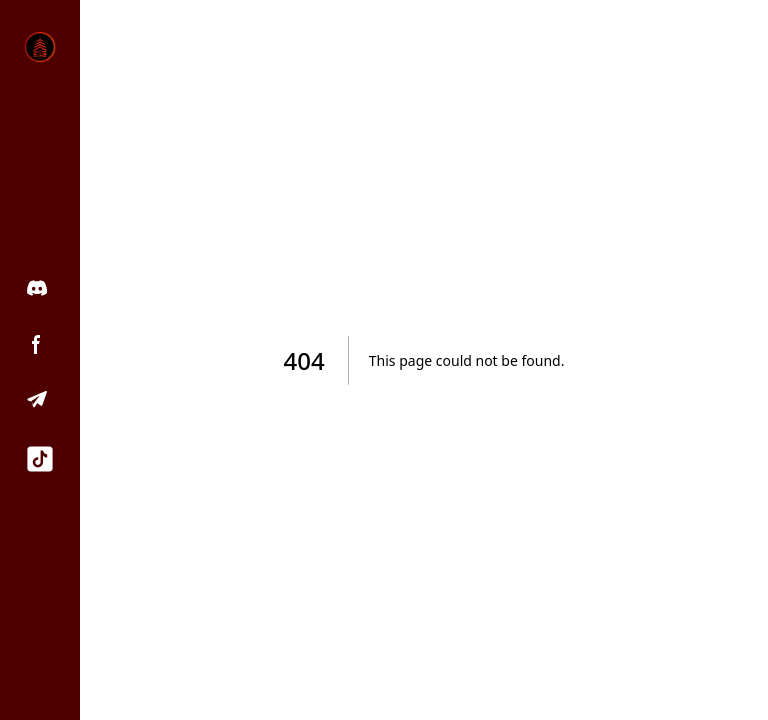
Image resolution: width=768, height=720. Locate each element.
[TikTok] (40, 459)
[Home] (40, 47)
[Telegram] (40, 400)
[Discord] (40, 288)
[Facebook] (40, 344)
